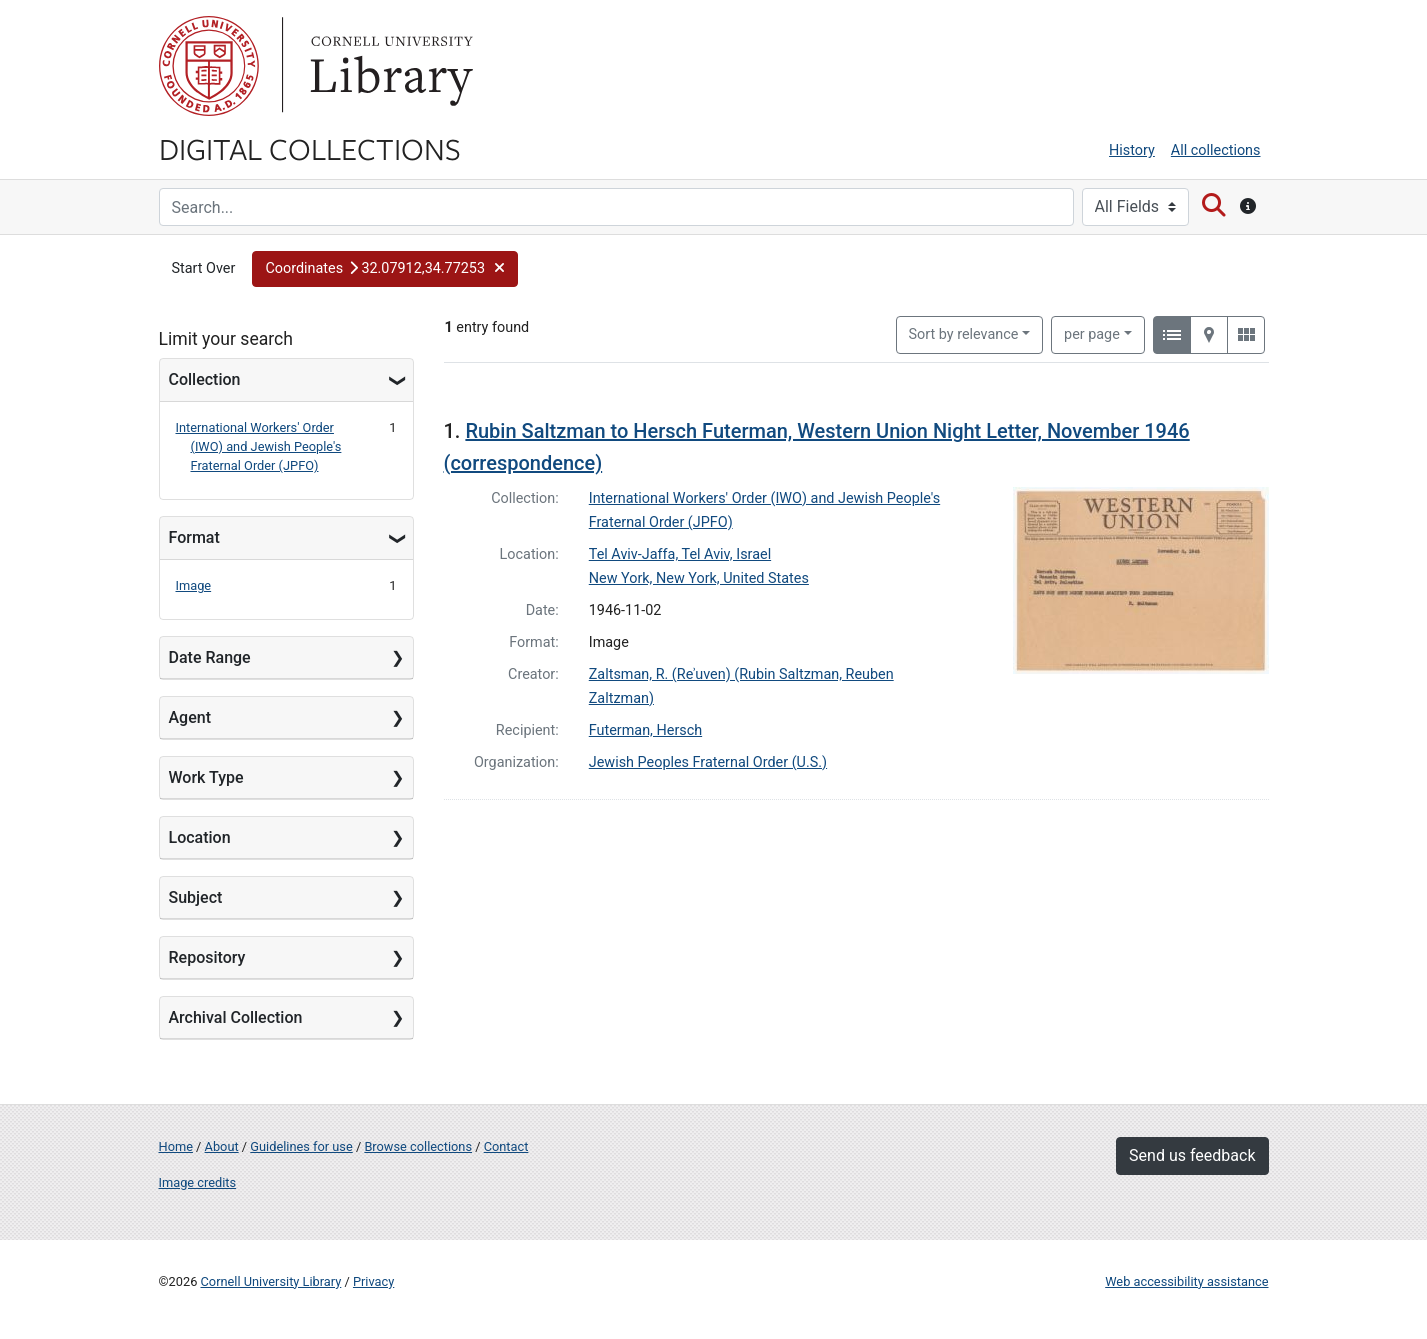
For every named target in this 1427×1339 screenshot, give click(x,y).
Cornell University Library (271, 1281)
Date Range (210, 657)
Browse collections (418, 1146)
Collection (205, 379)
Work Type (206, 777)
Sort (964, 334)
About (222, 1146)
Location (200, 837)
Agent (190, 717)
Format (194, 537)
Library (389, 66)
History (1132, 150)
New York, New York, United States (699, 578)
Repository (207, 957)
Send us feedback (1192, 1155)
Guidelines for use (301, 1146)
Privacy (373, 1281)
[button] (385, 269)
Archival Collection (236, 1017)
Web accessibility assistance (1186, 1281)
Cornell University (209, 66)
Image (194, 585)
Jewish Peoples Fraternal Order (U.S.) (708, 762)
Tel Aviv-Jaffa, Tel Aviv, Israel (680, 554)
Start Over (204, 268)
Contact (506, 1146)
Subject (196, 897)
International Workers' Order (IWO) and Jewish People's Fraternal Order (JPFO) (259, 446)
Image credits (198, 1182)
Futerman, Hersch (645, 730)
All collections (1216, 150)
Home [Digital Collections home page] (176, 1146)
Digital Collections (310, 148)
